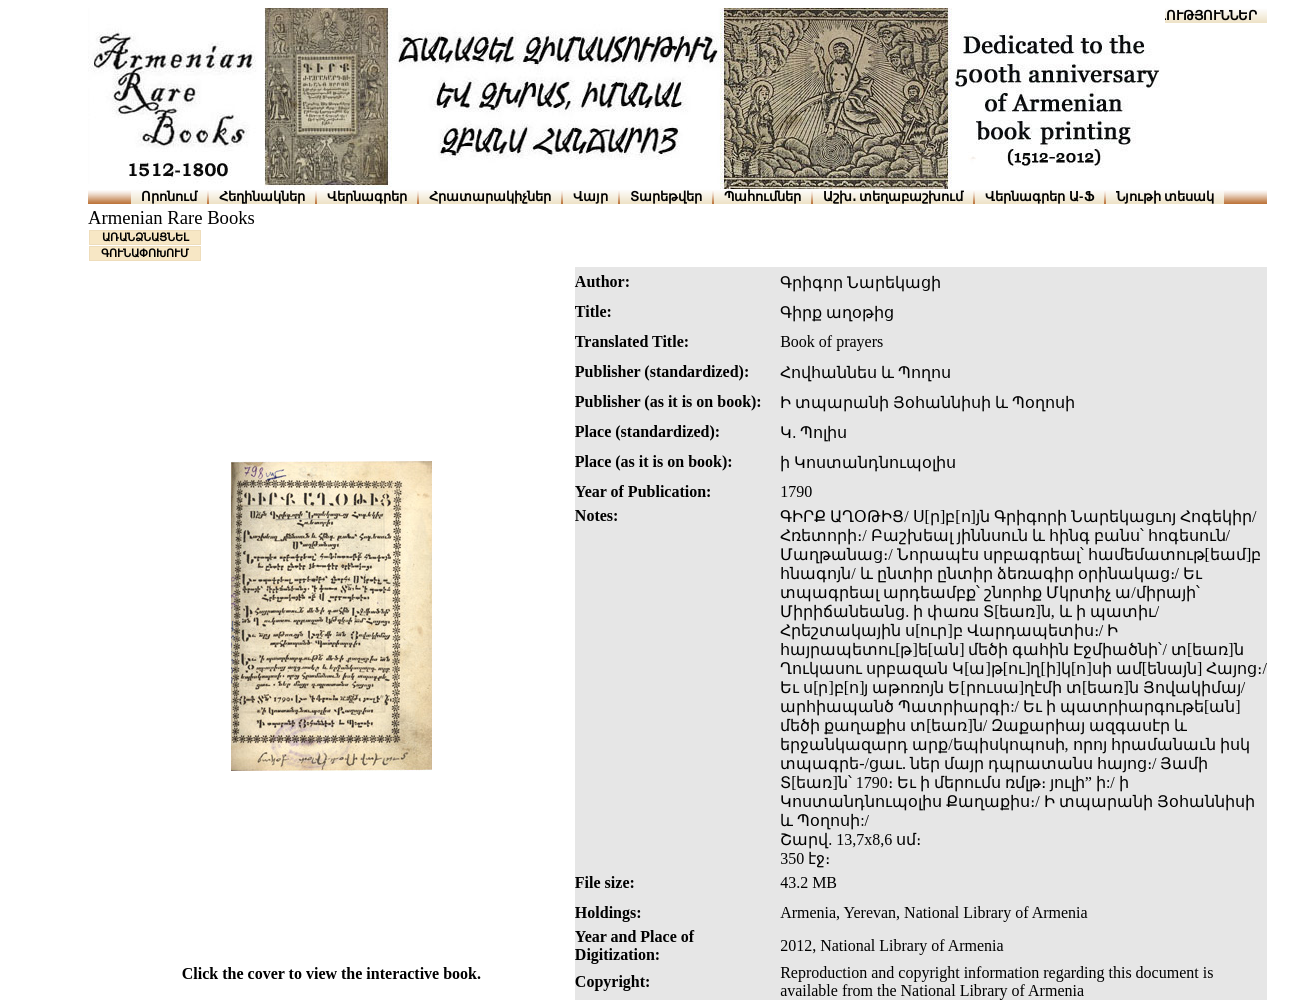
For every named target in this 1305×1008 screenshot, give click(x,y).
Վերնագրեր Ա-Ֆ (1039, 196)
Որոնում (169, 196)
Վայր (590, 196)
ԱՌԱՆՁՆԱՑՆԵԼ (145, 237)
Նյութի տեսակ (1165, 196)
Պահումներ (762, 196)
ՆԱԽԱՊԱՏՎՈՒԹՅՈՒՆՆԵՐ (1171, 15)
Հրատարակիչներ (490, 196)
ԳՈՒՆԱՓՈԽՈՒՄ (145, 253)
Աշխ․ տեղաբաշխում (893, 196)
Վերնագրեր (367, 196)
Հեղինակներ (262, 196)
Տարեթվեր (666, 196)
